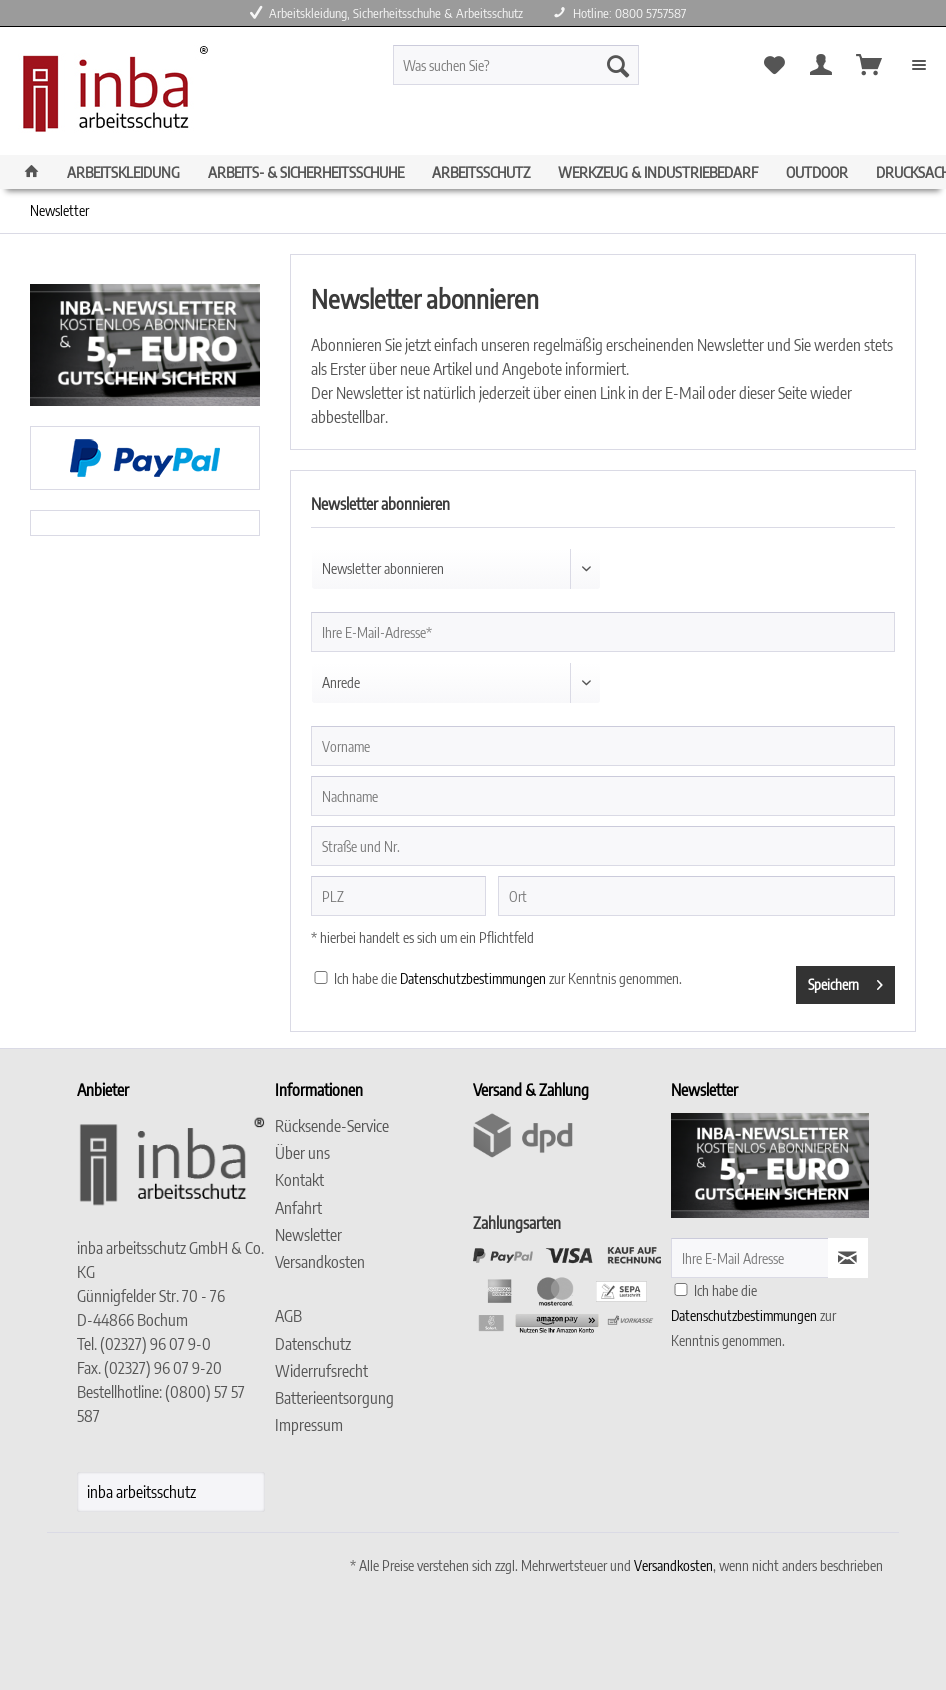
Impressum (309, 1425)
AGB (288, 1316)
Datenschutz (313, 1344)
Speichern (845, 981)
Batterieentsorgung (334, 1398)
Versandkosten (320, 1262)
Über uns (302, 1153)
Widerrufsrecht (321, 1371)
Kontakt (299, 1180)
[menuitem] (546, 73)
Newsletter (308, 1235)
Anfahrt (298, 1208)
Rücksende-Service (332, 1126)
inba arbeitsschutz (141, 1492)
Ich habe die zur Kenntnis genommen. (508, 978)
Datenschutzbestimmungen (473, 978)
